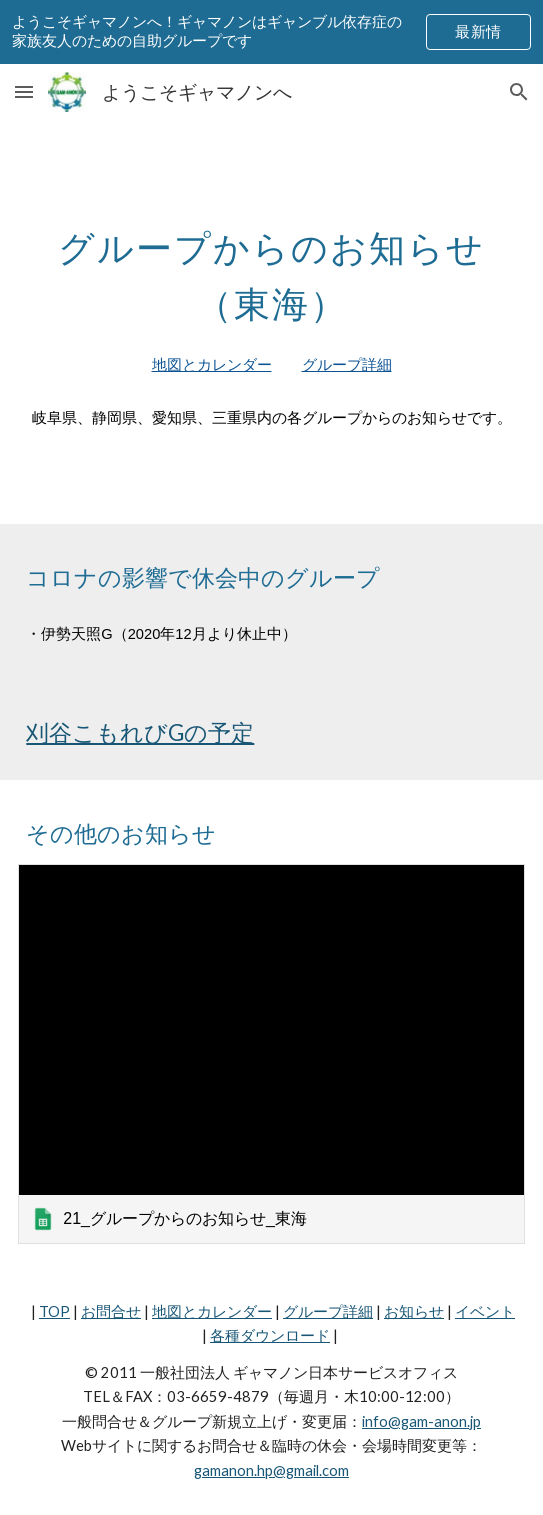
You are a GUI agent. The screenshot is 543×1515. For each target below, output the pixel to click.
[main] (271, 269)
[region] (271, 32)
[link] (271, 1054)
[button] (24, 91)
